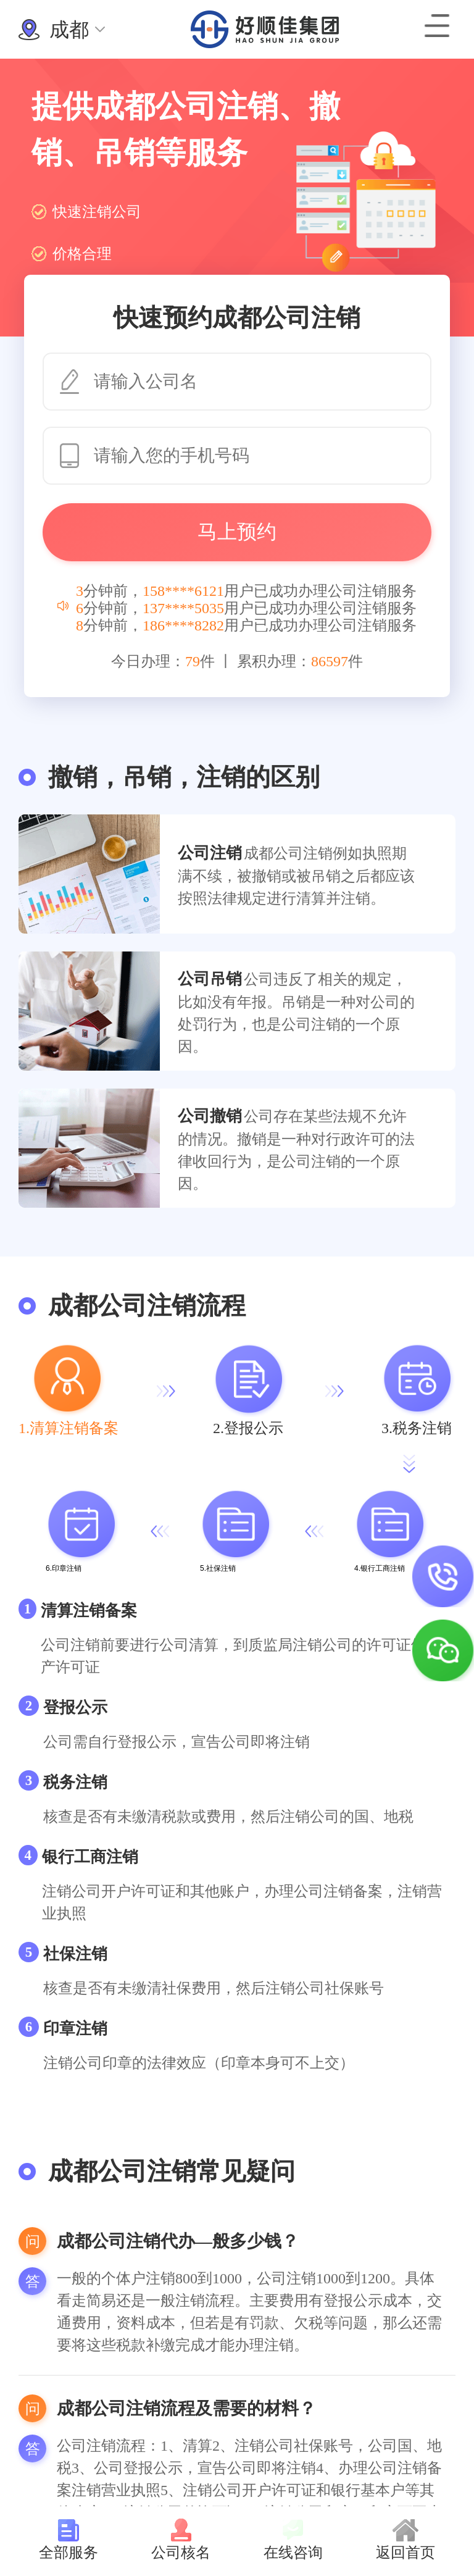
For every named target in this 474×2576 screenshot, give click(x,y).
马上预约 (237, 532)
